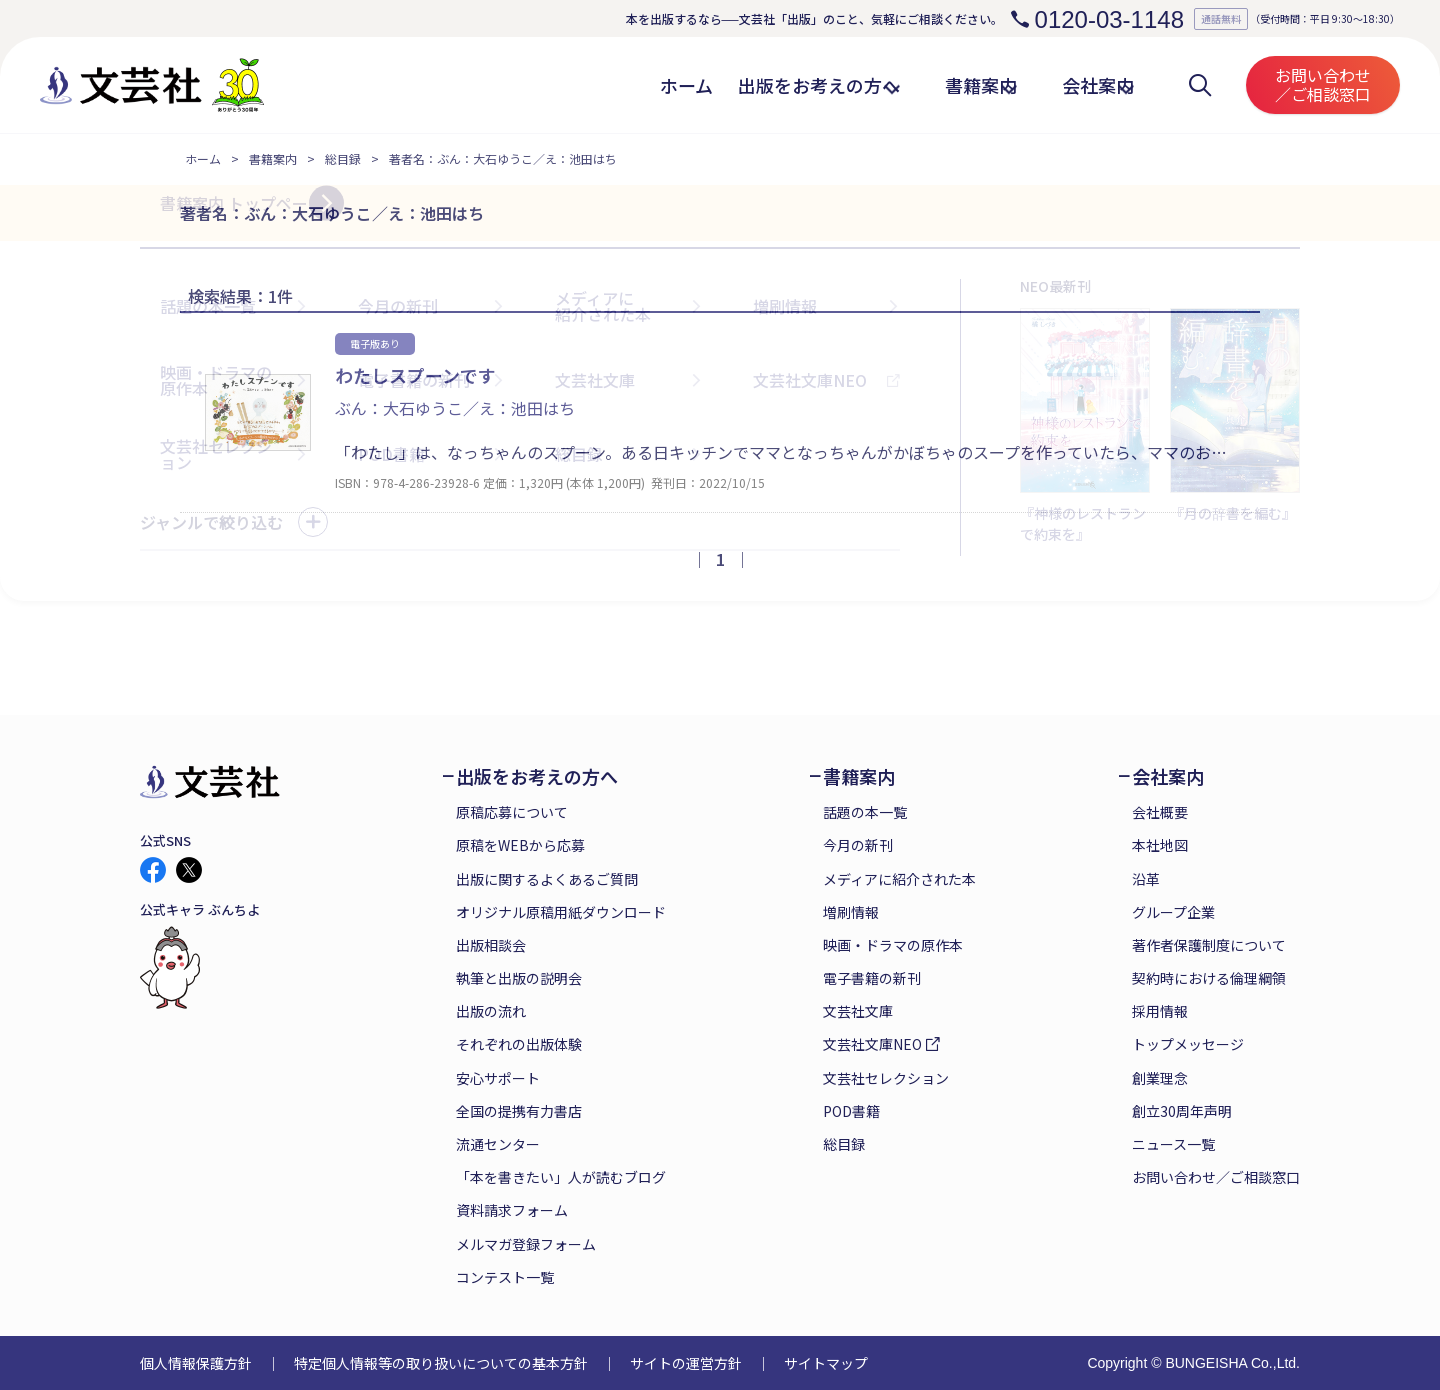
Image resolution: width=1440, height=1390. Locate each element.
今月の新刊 (858, 845)
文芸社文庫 (858, 1011)
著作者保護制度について (1209, 945)
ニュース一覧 (1173, 1144)
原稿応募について (512, 812)
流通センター (498, 1144)
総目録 (343, 158)
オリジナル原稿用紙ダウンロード (561, 912)
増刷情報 (851, 912)
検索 (1200, 85)
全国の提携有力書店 (519, 1111)
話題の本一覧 (865, 812)
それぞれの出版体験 (519, 1044)
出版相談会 (491, 945)
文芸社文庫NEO (872, 1044)
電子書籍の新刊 (872, 978)
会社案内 (1168, 776)
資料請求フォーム (512, 1210)
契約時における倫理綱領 (1209, 978)
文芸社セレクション (886, 1078)
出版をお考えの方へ (537, 776)
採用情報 (1160, 1011)
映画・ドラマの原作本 (893, 945)
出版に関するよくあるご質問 (547, 879)
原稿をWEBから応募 (520, 845)
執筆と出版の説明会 (519, 978)
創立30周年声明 (1182, 1111)
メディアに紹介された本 (899, 879)
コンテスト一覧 (505, 1277)
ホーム (203, 158)
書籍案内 (273, 158)
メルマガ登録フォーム (526, 1244)
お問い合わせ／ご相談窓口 (1323, 84)
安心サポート (498, 1078)
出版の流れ (491, 1011)
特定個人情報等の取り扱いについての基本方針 (441, 1363)
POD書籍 (851, 1111)
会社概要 (1160, 812)
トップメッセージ (1188, 1044)
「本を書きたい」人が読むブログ (561, 1177)
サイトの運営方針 (686, 1363)
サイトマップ (826, 1363)
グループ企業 (1173, 912)
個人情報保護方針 (196, 1363)
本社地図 (1160, 845)
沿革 (1146, 879)
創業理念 (1160, 1078)
